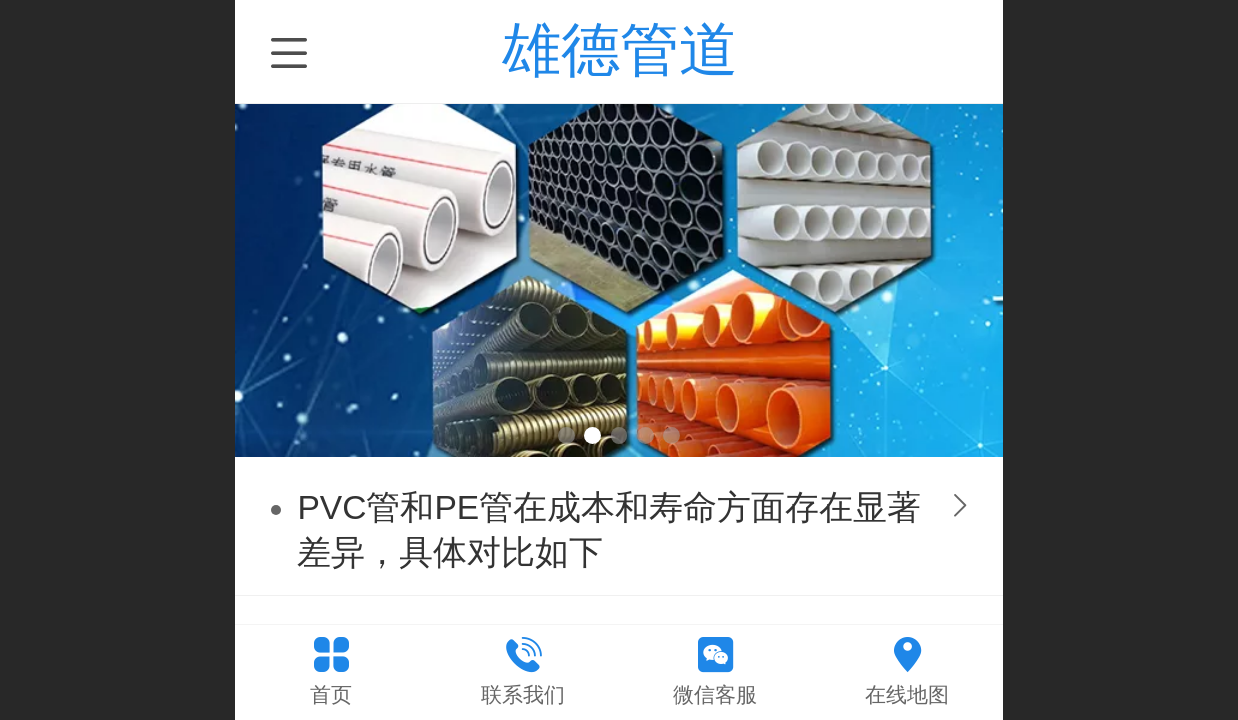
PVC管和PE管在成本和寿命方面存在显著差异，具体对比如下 (609, 530)
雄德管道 (620, 49)
